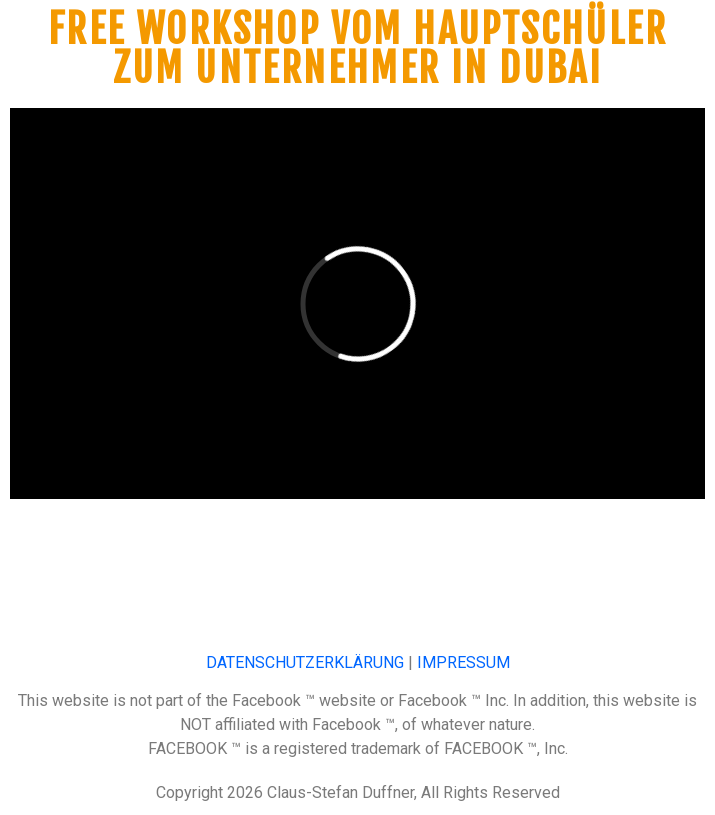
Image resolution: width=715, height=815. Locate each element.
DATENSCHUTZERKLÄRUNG (305, 662)
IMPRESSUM (463, 662)
